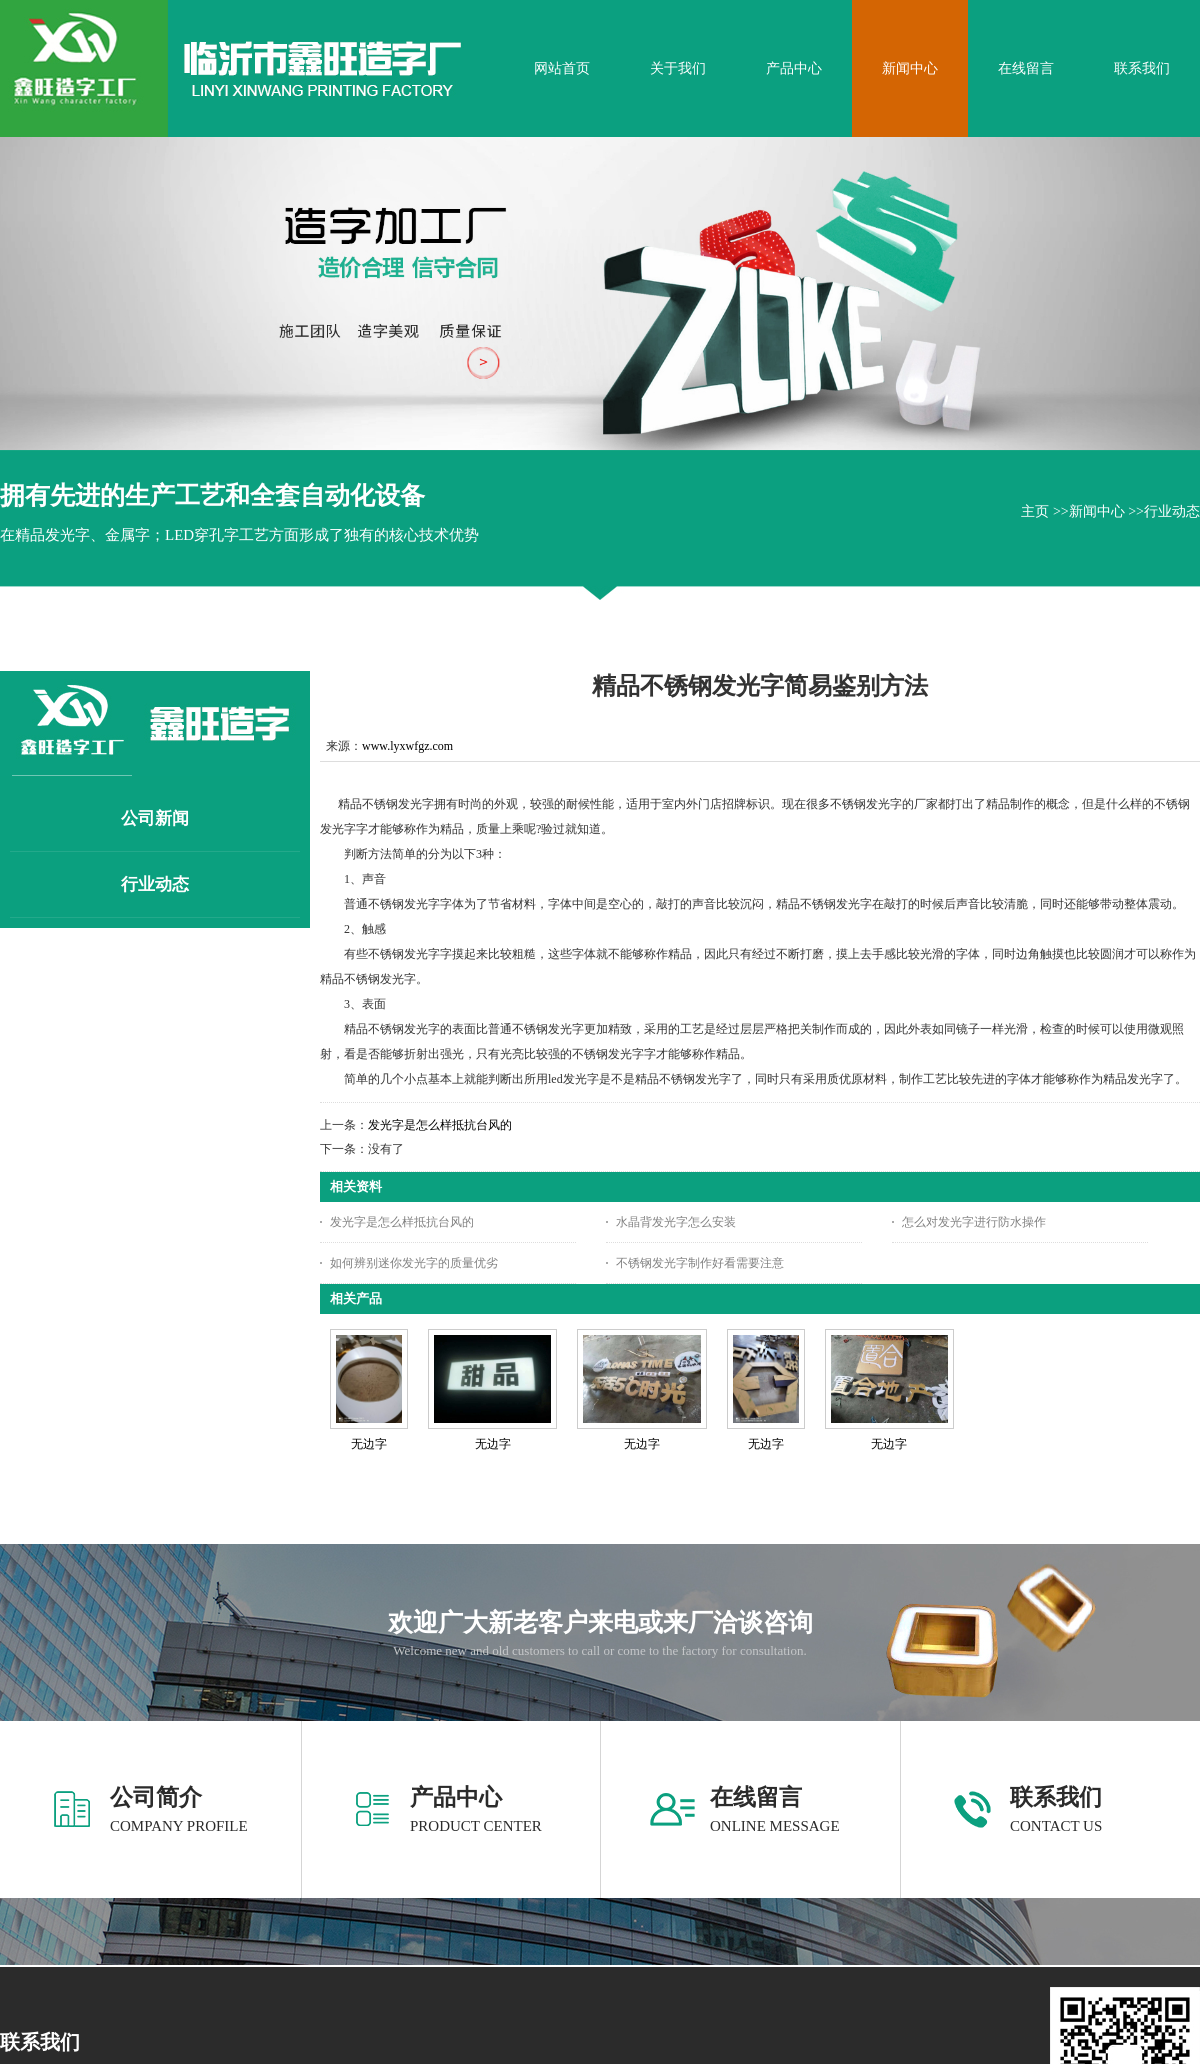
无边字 (369, 1444)
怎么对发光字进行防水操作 (974, 1222)
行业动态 (1172, 511)
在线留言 (756, 1797)
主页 (1035, 511)
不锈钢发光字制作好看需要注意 (700, 1263)
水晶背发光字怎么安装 (676, 1222)
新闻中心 (1097, 511)
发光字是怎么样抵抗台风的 (440, 1125)
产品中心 (456, 1797)
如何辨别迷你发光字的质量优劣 (414, 1263)
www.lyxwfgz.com (407, 746)
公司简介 (156, 1797)
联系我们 (1056, 1797)
